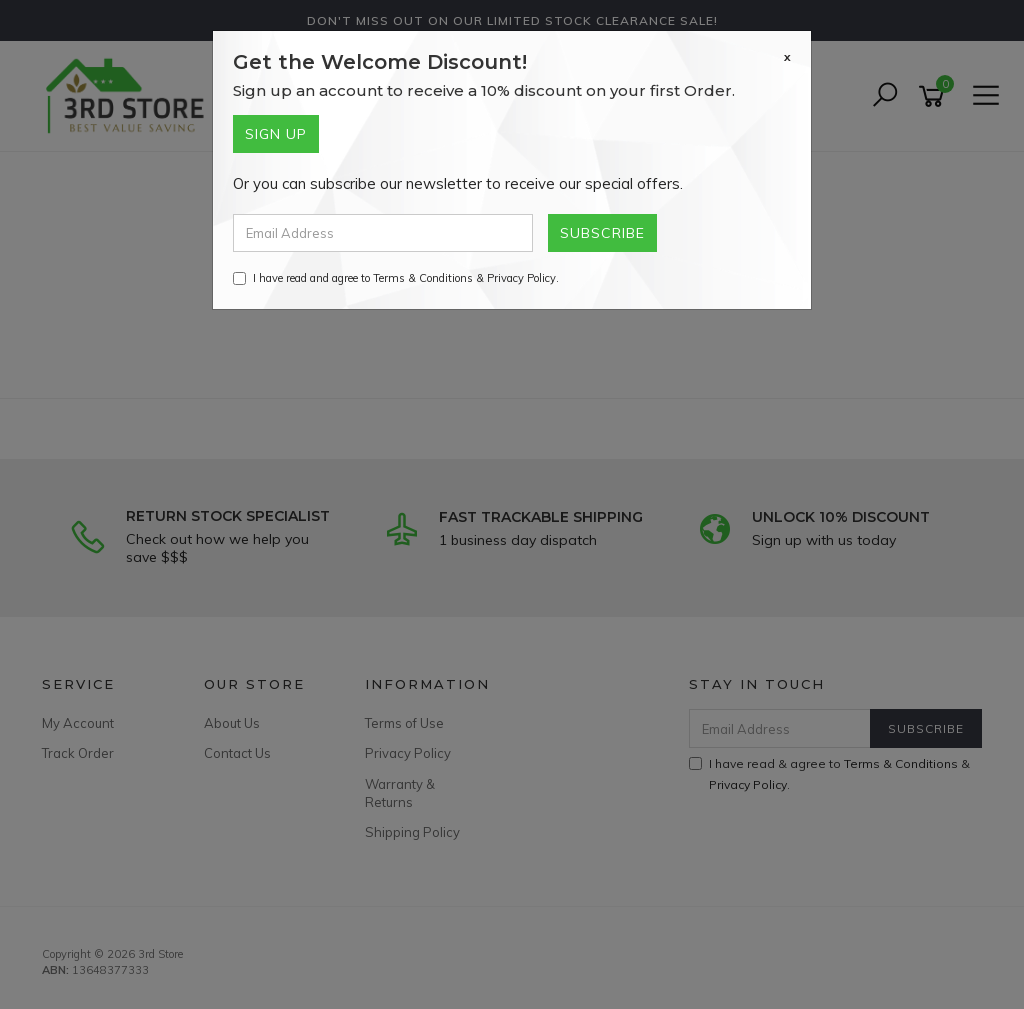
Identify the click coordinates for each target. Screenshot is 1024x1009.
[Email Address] (383, 233)
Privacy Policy (521, 278)
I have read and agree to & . (396, 278)
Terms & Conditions (423, 278)
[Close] (787, 57)
